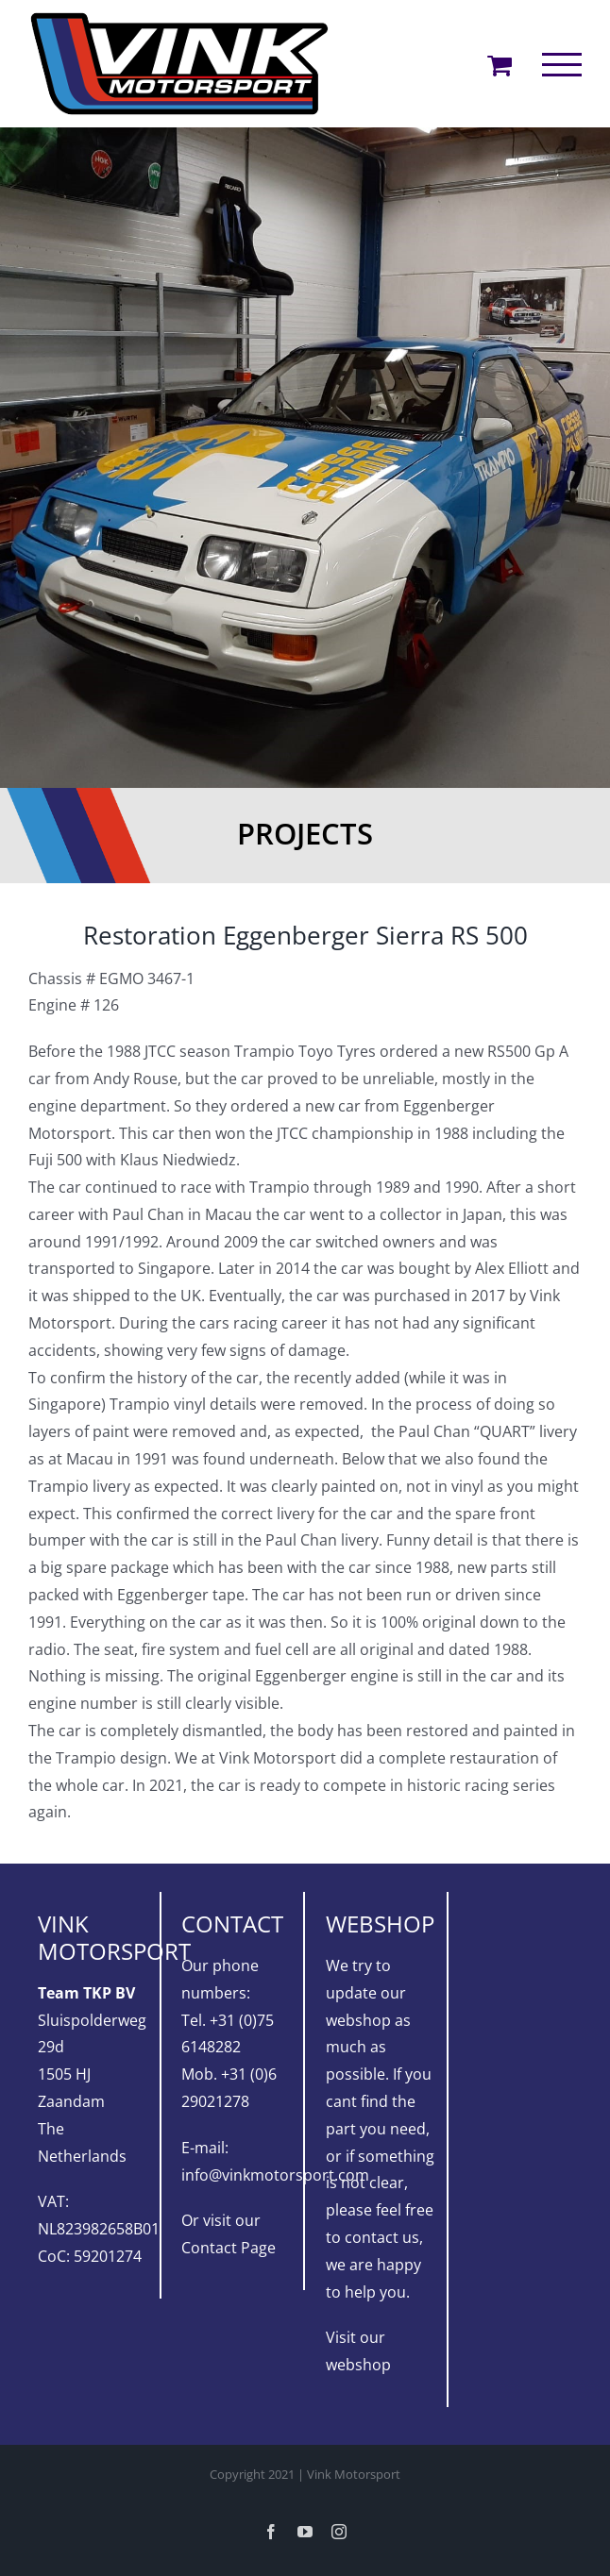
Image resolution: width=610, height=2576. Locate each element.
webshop (358, 2364)
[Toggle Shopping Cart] (499, 64)
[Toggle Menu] (562, 64)
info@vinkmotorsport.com (275, 2175)
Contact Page (228, 2247)
